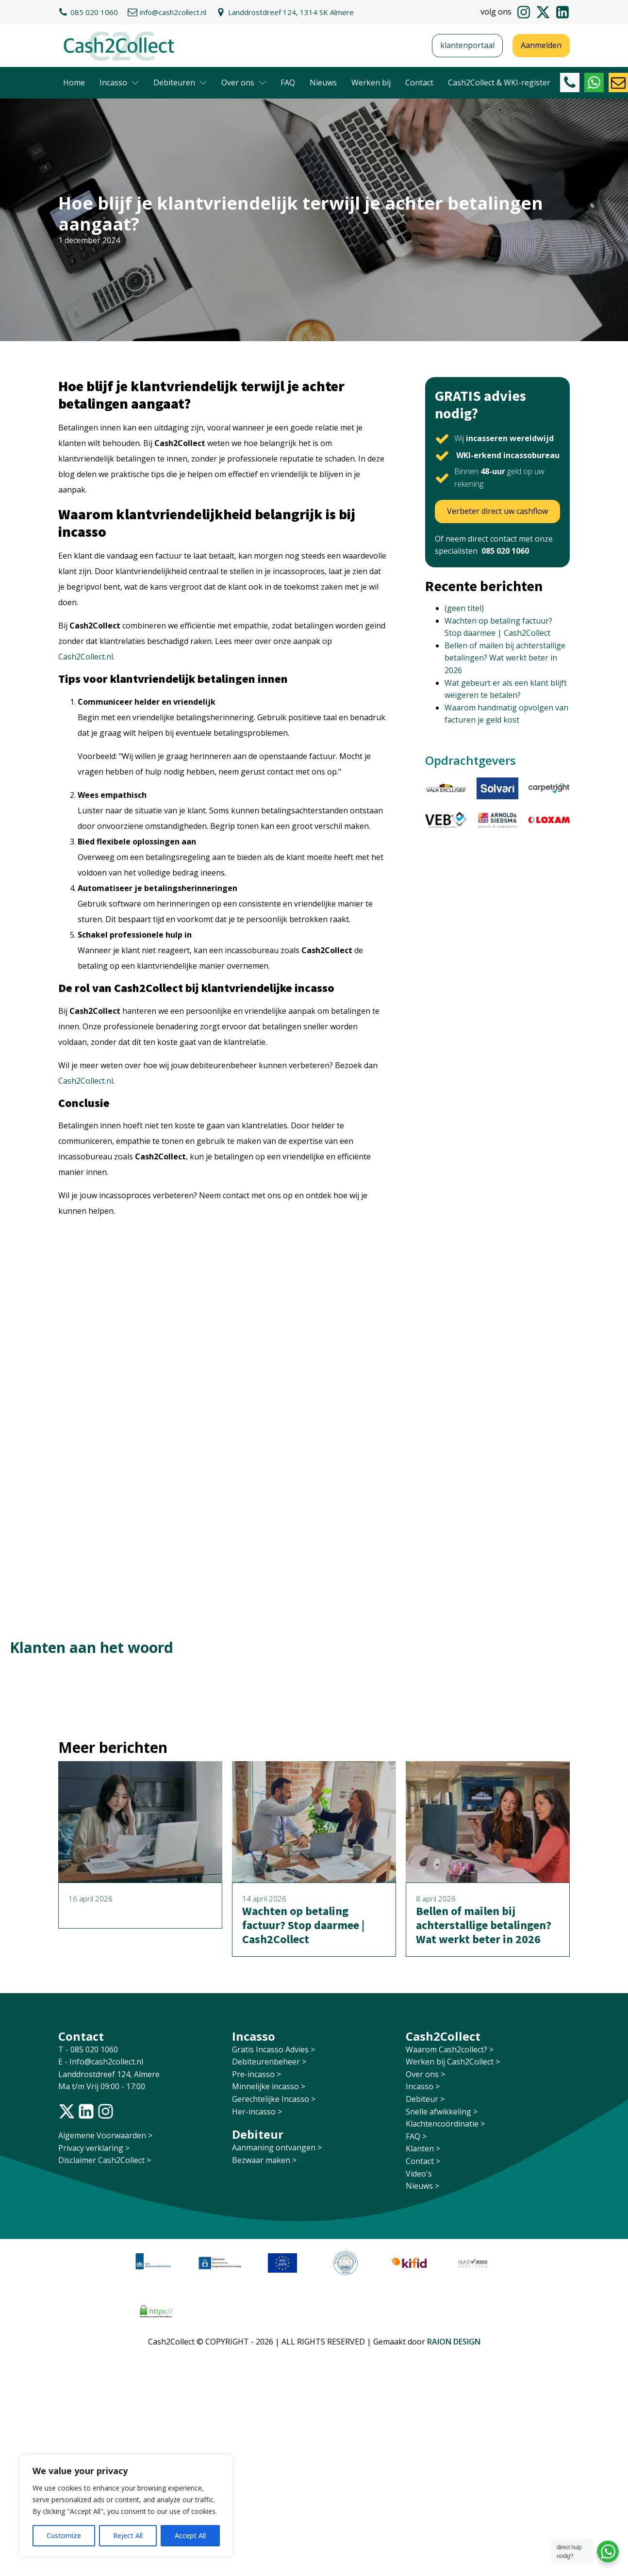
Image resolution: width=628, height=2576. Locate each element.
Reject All (128, 2535)
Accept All (190, 2535)
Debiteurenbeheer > (269, 2061)
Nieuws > (422, 2185)
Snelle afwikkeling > (442, 2111)
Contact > (423, 2161)
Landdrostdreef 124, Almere (109, 2074)
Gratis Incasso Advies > (273, 2049)
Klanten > (423, 2148)
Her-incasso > (257, 2111)
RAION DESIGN (453, 2341)
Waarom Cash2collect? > (450, 2049)
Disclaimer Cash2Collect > (104, 2160)
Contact (419, 82)
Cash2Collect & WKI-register (499, 82)
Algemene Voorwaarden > (105, 2135)
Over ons (243, 82)
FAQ (288, 82)
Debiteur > (425, 2099)
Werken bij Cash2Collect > (453, 2061)
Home (74, 82)
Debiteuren (180, 82)
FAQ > (416, 2136)
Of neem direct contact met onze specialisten (494, 545)
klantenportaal (467, 45)
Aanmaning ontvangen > (277, 2147)
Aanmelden (541, 45)
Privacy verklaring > (94, 2148)
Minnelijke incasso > (268, 2086)
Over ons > (425, 2074)
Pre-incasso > (256, 2074)
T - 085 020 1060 (89, 2049)
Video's (419, 2173)
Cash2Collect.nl (85, 656)
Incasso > (423, 2086)
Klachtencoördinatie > (445, 2123)
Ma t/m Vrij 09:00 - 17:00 (101, 2086)
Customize (64, 2535)
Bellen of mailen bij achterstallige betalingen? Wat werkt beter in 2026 (505, 658)
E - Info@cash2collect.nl (101, 2061)
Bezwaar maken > (264, 2160)
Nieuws (323, 82)
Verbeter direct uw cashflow (497, 511)
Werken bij (371, 82)
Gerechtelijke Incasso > (273, 2099)
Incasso (119, 82)
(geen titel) (464, 608)
